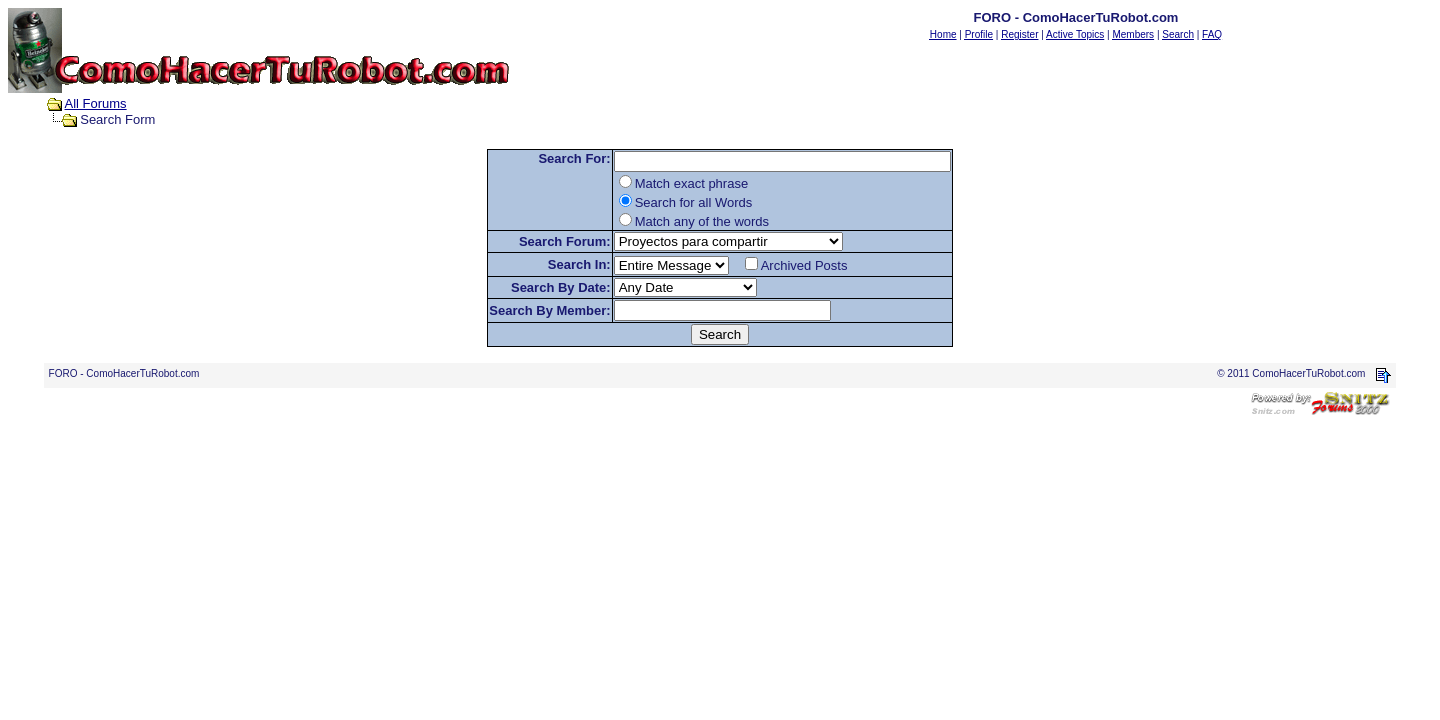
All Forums (96, 103)
